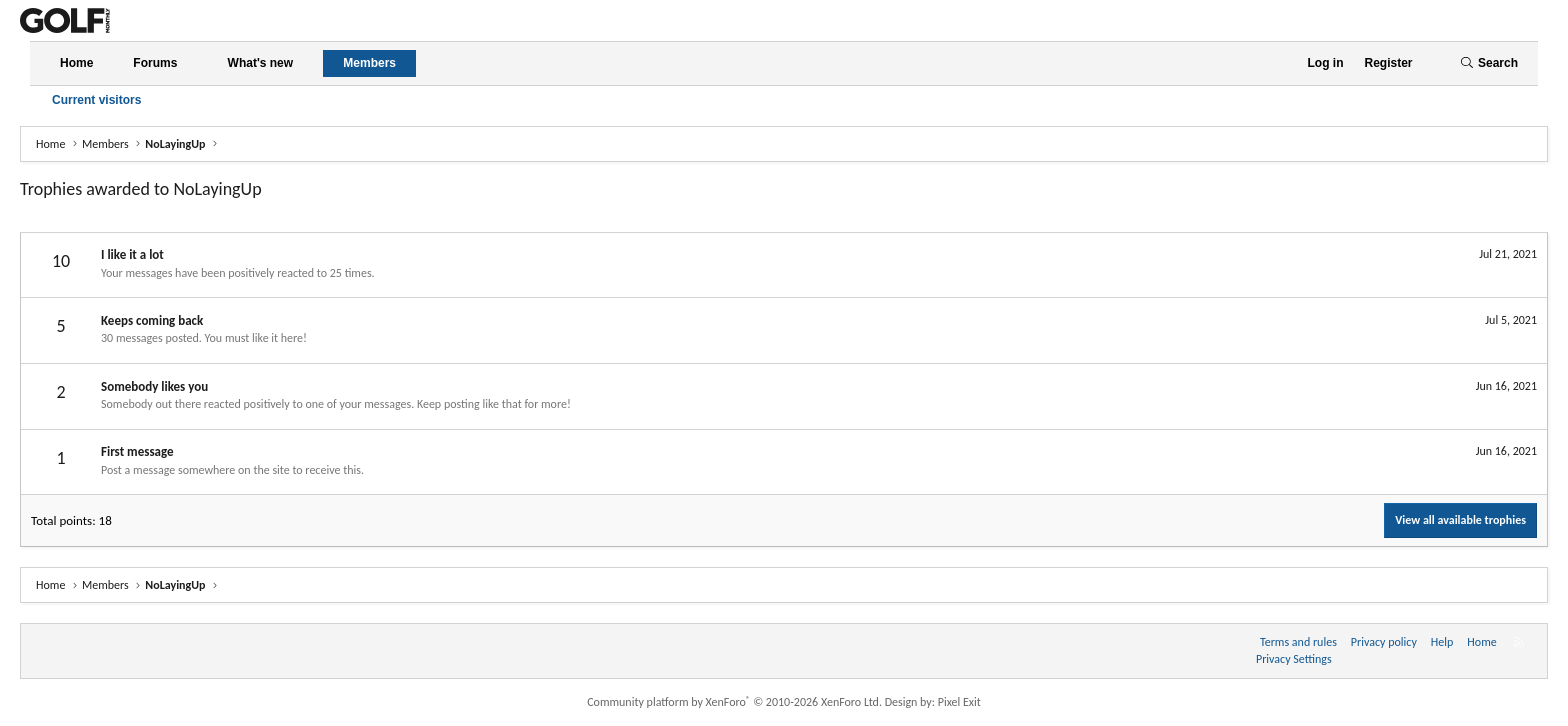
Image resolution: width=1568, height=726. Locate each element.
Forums (155, 63)
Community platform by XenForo (734, 702)
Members (369, 63)
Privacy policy (1384, 642)
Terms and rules (1298, 642)
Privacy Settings (1294, 659)
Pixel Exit (959, 702)
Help (1442, 642)
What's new (261, 63)
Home (76, 63)
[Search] (1489, 63)
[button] (194, 63)
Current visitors (96, 100)
